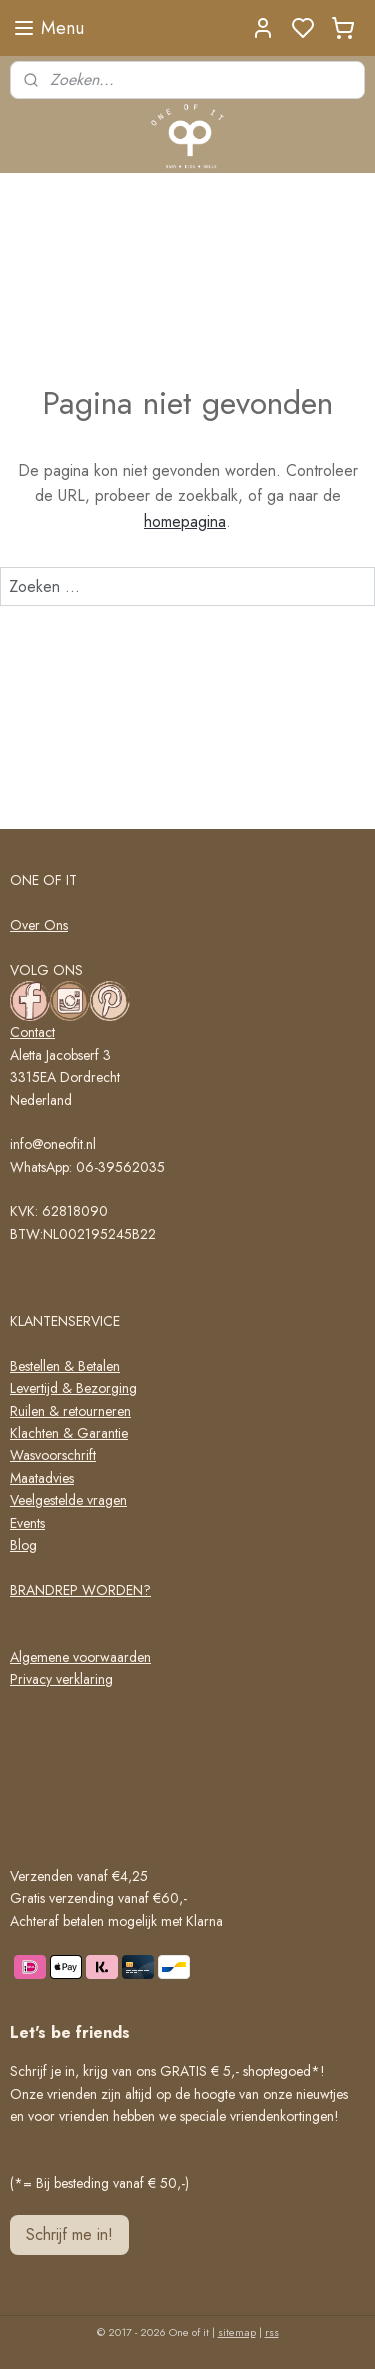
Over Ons (39, 925)
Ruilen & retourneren (70, 1411)
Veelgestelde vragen (68, 1500)
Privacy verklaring (61, 1679)
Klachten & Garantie (69, 1433)
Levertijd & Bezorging (73, 1388)
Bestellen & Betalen (65, 1366)
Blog (23, 1545)
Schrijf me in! (69, 2234)
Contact (32, 1032)
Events (27, 1523)
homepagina (185, 521)
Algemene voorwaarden (80, 1657)
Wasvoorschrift (53, 1455)
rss (272, 2332)
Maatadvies (42, 1478)
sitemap (237, 2332)
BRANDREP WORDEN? (80, 1590)
